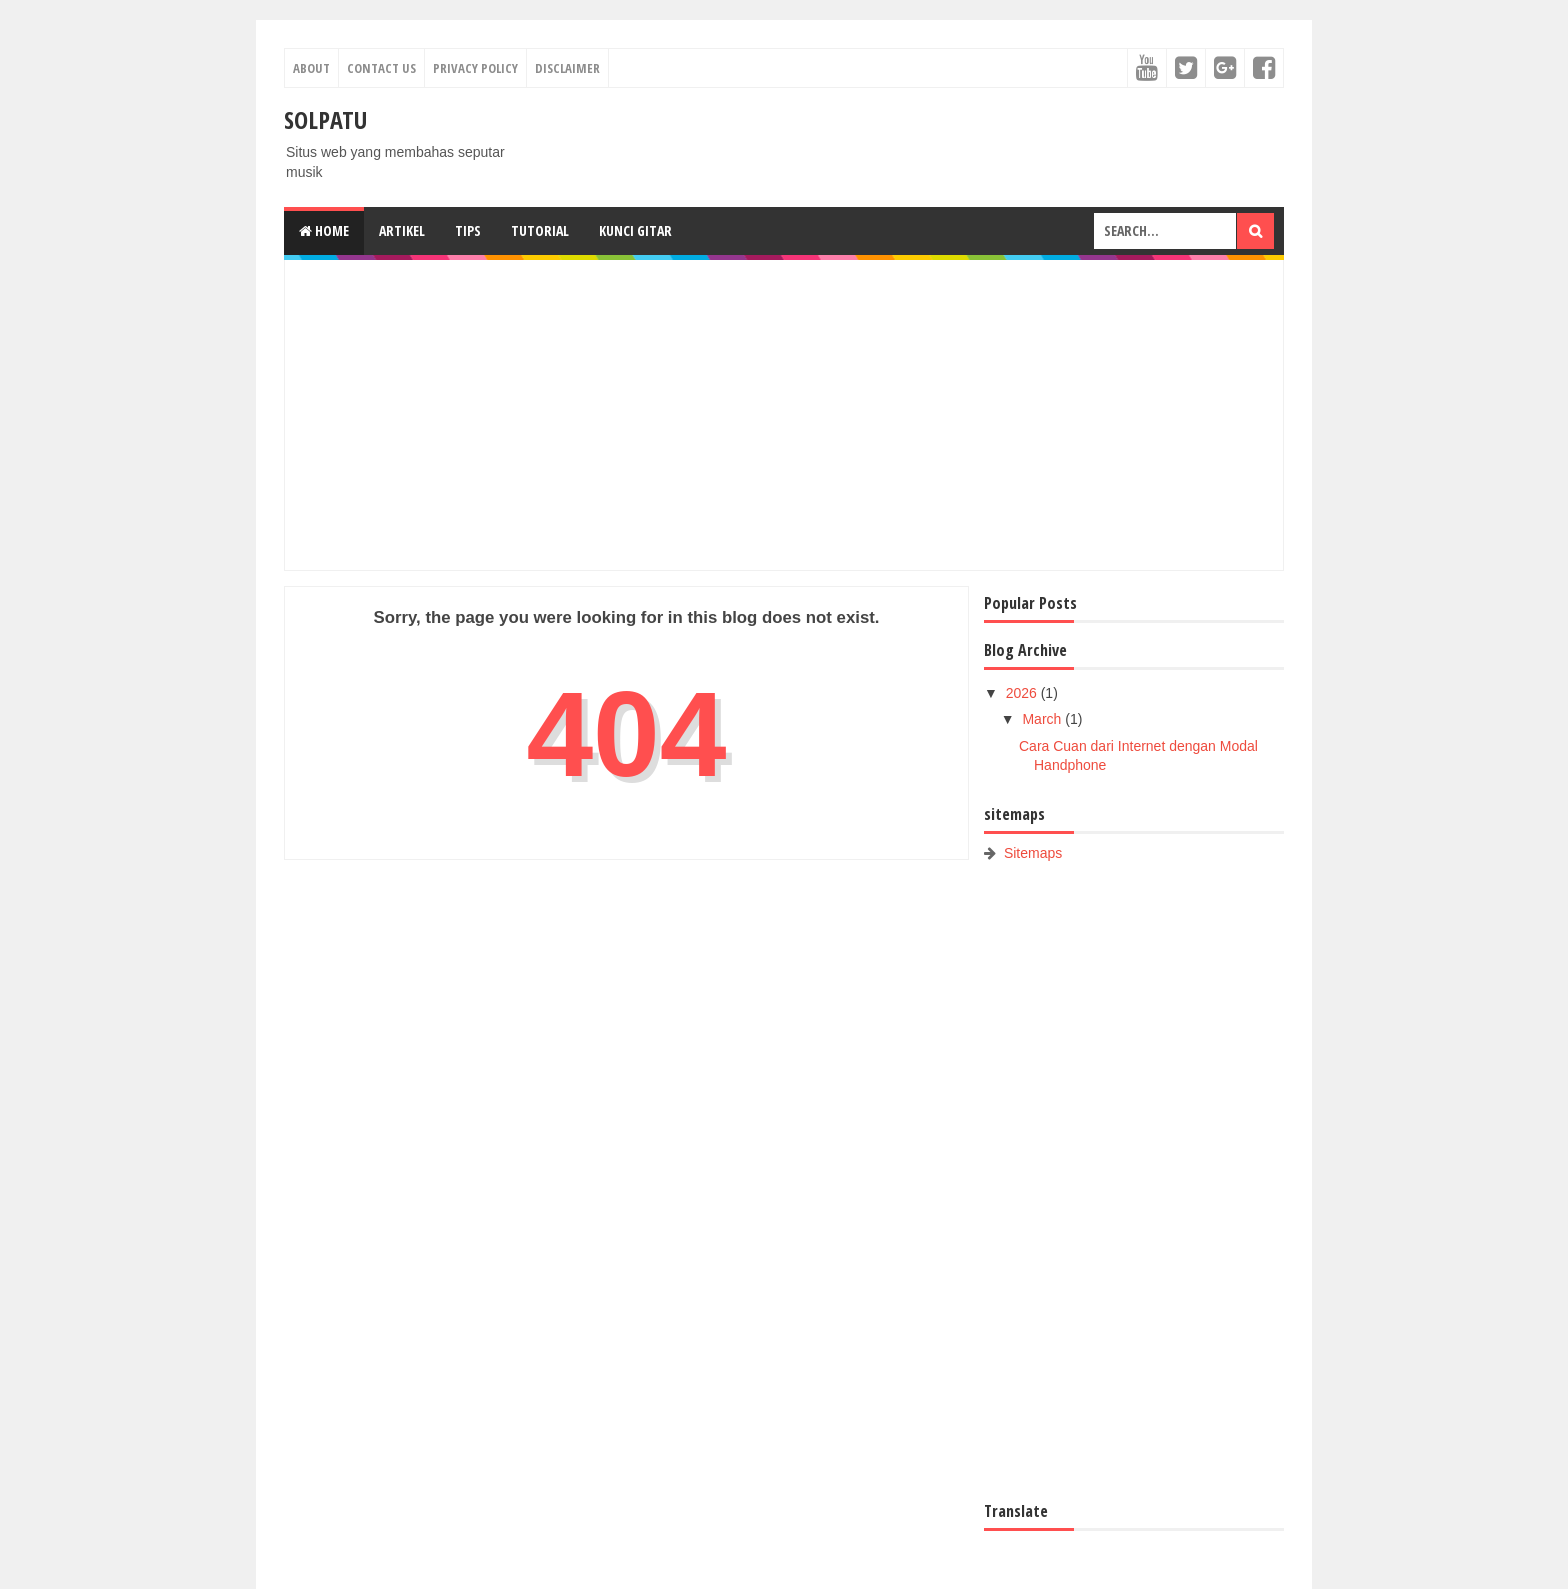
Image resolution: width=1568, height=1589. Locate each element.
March (1043, 719)
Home (324, 230)
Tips (468, 230)
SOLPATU (325, 119)
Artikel (402, 230)
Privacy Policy (475, 68)
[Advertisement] (784, 415)
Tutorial (540, 230)
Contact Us (381, 68)
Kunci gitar (635, 230)
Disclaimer (567, 68)
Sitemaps (1033, 853)
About (311, 68)
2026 (1023, 693)
